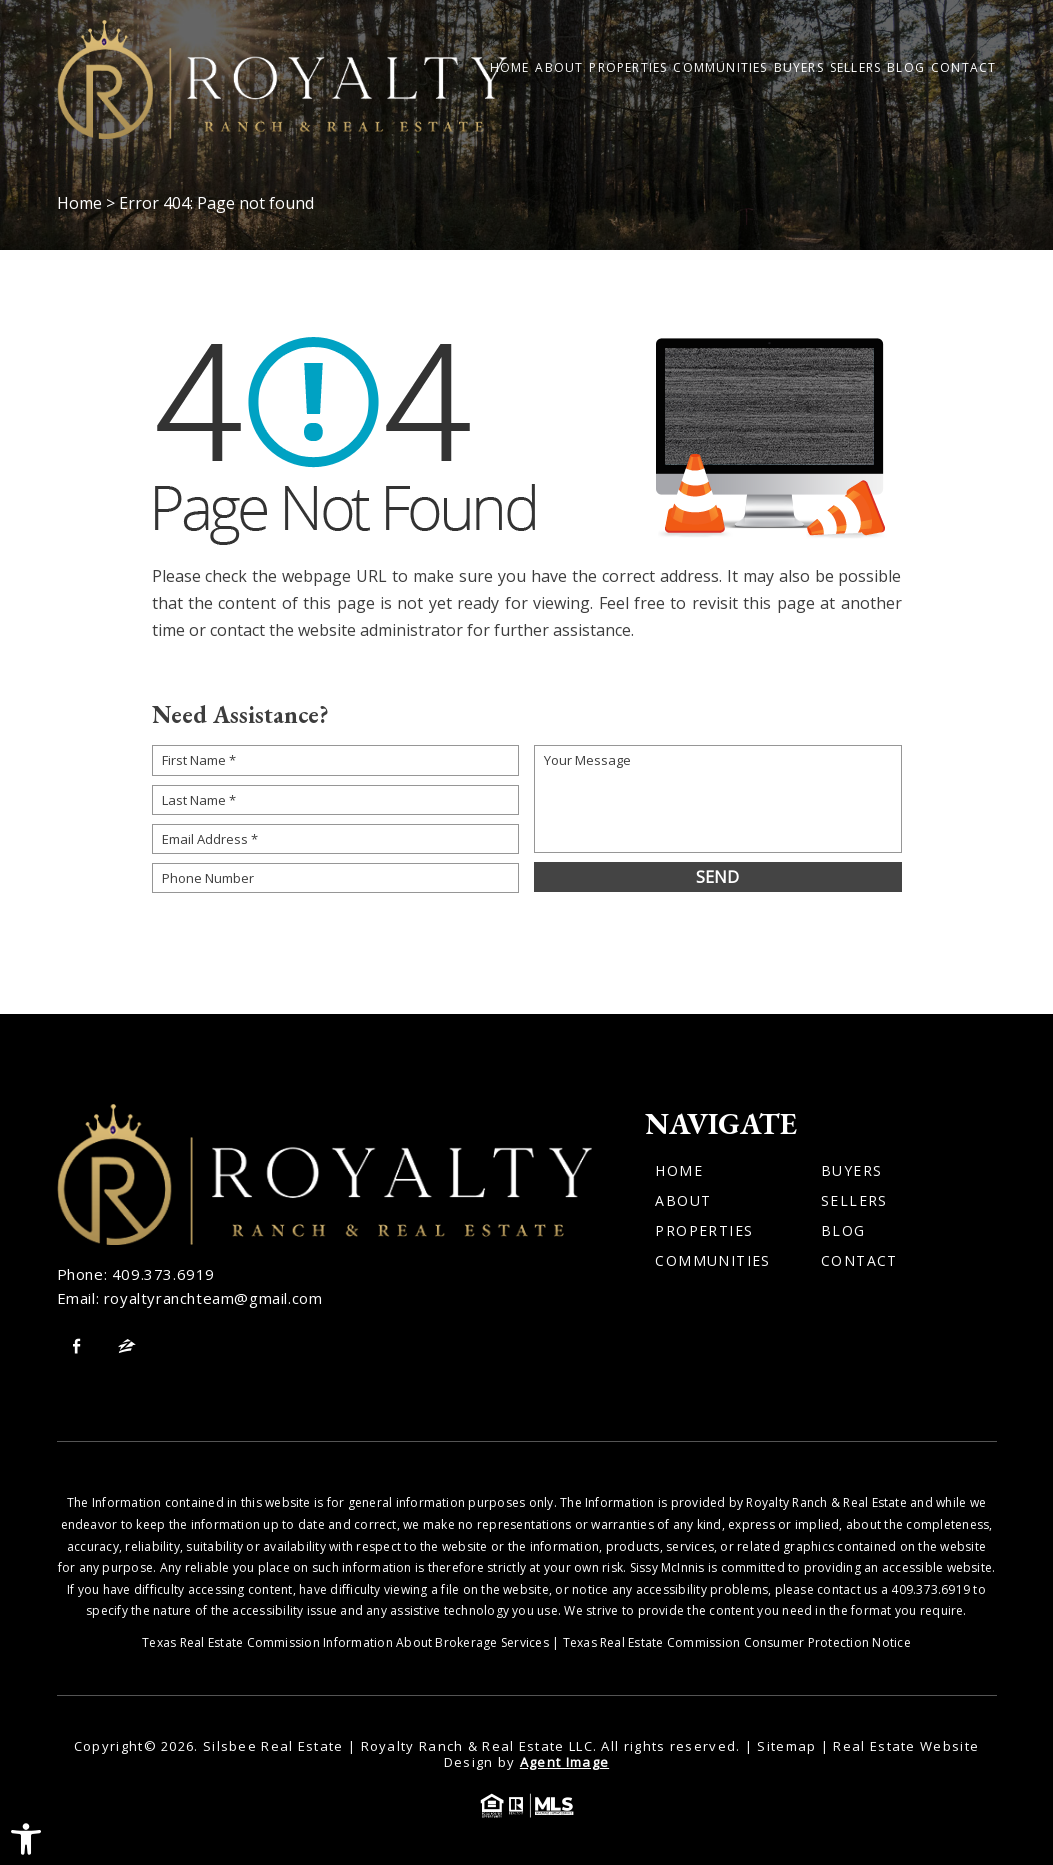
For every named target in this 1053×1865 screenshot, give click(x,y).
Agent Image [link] (564, 1762)
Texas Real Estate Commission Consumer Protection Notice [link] (737, 1642)
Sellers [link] (855, 68)
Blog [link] (906, 68)
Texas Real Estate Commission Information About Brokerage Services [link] (345, 1642)
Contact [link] (963, 68)
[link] (26, 1839)
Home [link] (510, 68)
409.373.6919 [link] (163, 1274)
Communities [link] (720, 68)
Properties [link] (628, 68)
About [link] (559, 68)
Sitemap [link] (786, 1746)
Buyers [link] (799, 68)
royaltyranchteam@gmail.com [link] (213, 1298)
